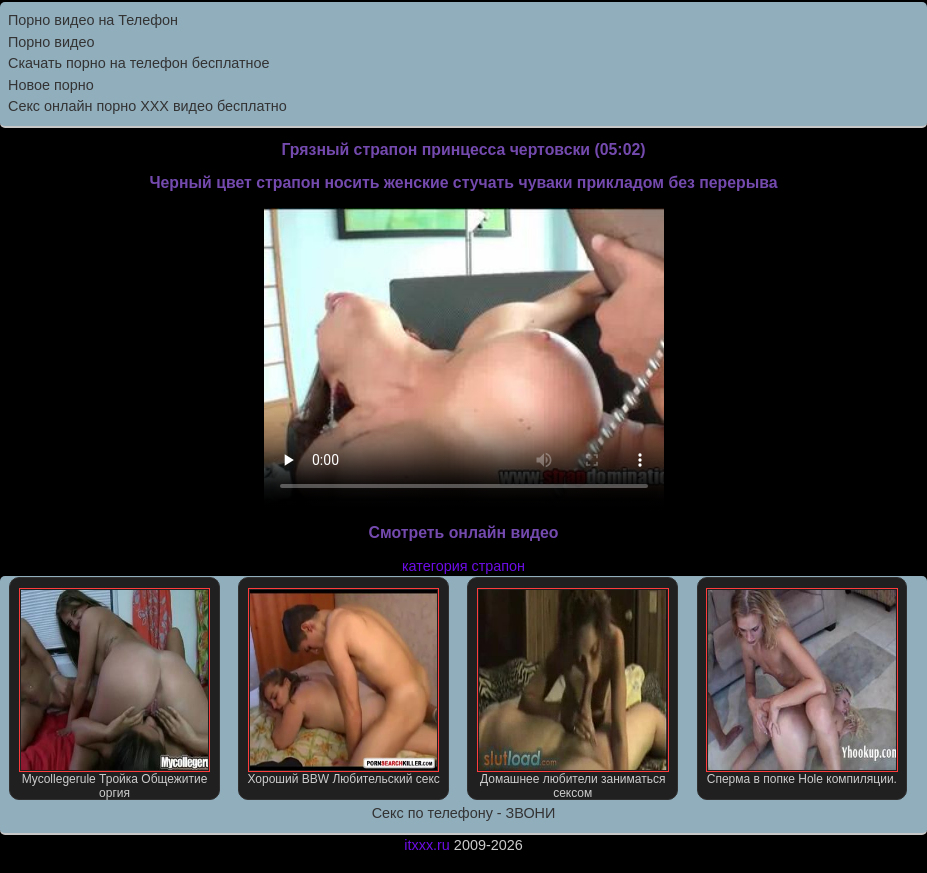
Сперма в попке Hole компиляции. (802, 687)
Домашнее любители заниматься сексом (573, 694)
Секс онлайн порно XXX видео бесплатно (147, 106)
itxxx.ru (427, 845)
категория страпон (463, 566)
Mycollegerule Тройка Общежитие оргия (115, 694)
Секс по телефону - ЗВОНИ (464, 813)
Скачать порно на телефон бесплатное (139, 63)
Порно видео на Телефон (93, 20)
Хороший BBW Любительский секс (343, 687)
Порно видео (51, 42)
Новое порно (51, 85)
